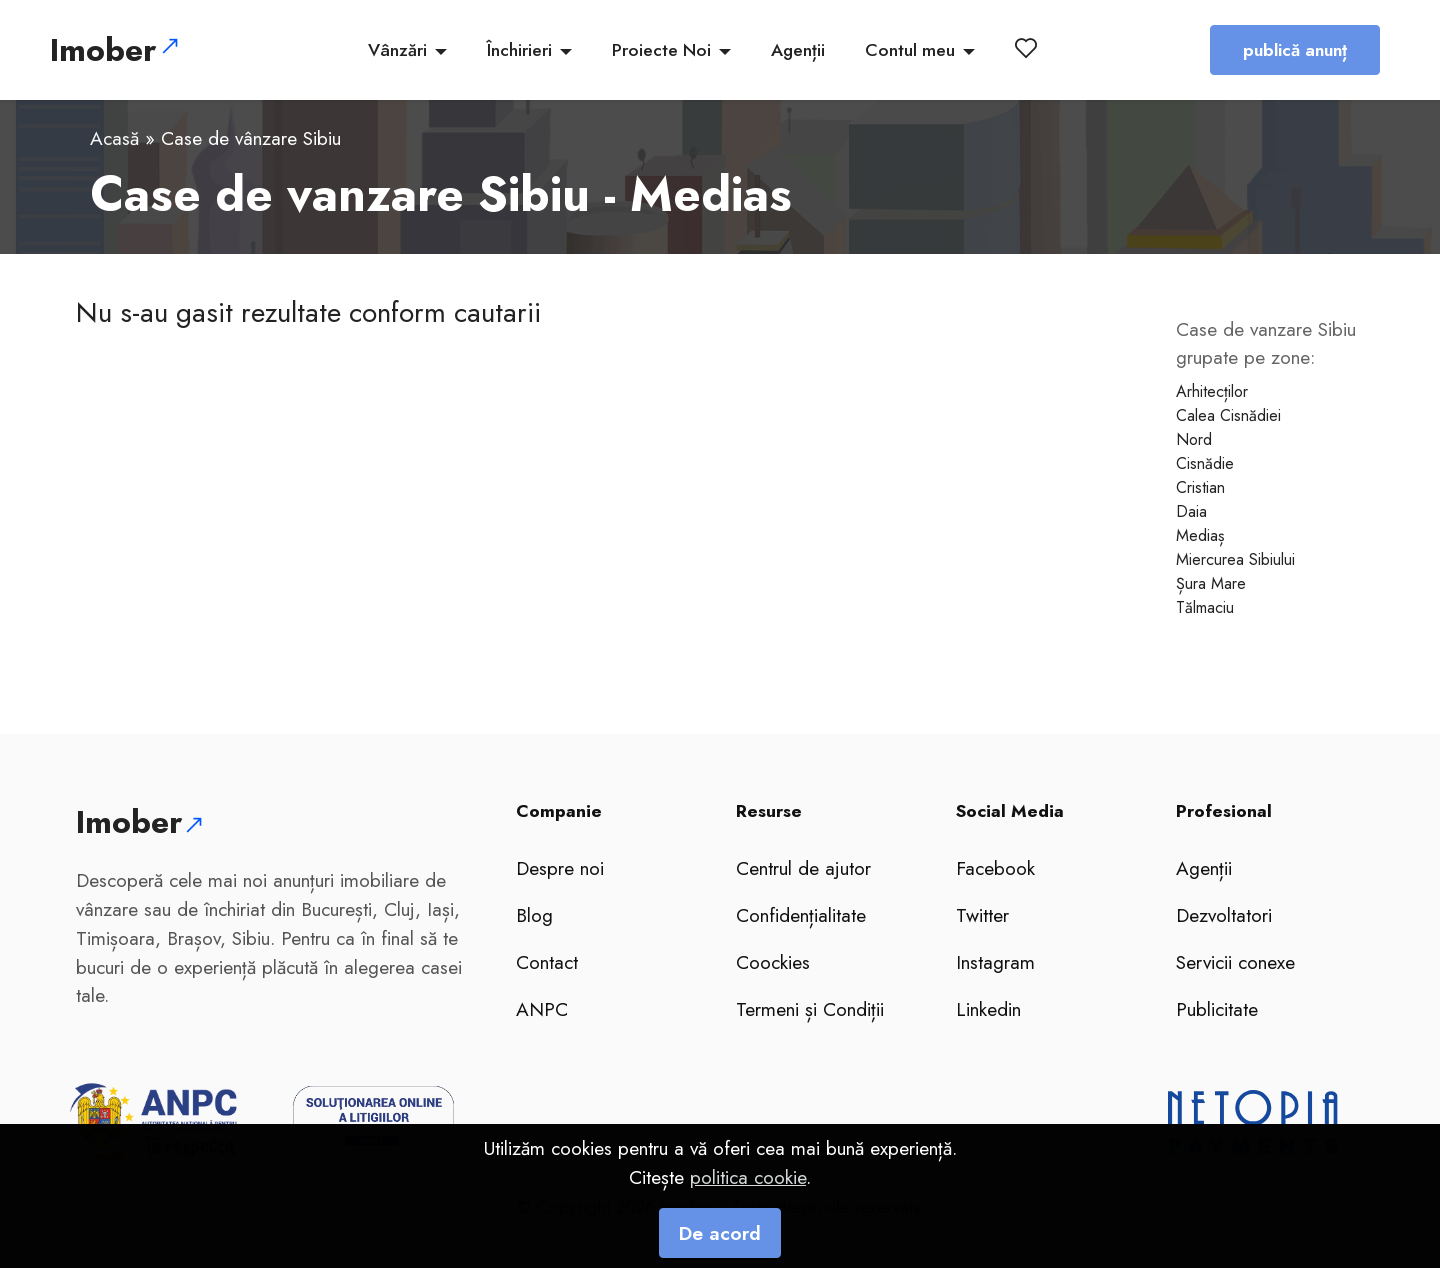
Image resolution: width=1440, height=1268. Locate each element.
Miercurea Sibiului (1235, 559)
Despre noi (560, 868)
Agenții (798, 50)
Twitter (982, 915)
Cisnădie (1205, 463)
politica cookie (748, 1217)
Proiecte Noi (661, 50)
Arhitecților (1212, 391)
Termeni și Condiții (810, 1009)
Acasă (114, 138)
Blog (534, 915)
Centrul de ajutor (803, 868)
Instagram (995, 962)
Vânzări (397, 50)
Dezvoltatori (1224, 915)
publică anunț (1295, 50)
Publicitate (1217, 1009)
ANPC (542, 1009)
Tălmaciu (1205, 607)
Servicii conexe (1235, 962)
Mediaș (1200, 535)
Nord (1194, 439)
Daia (1191, 511)
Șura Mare (1211, 583)
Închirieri (519, 50)
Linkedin (988, 1009)
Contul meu (910, 50)
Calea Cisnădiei (1228, 415)
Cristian (1200, 487)
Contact (547, 962)
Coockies (773, 962)
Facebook (995, 868)
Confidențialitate (801, 915)
